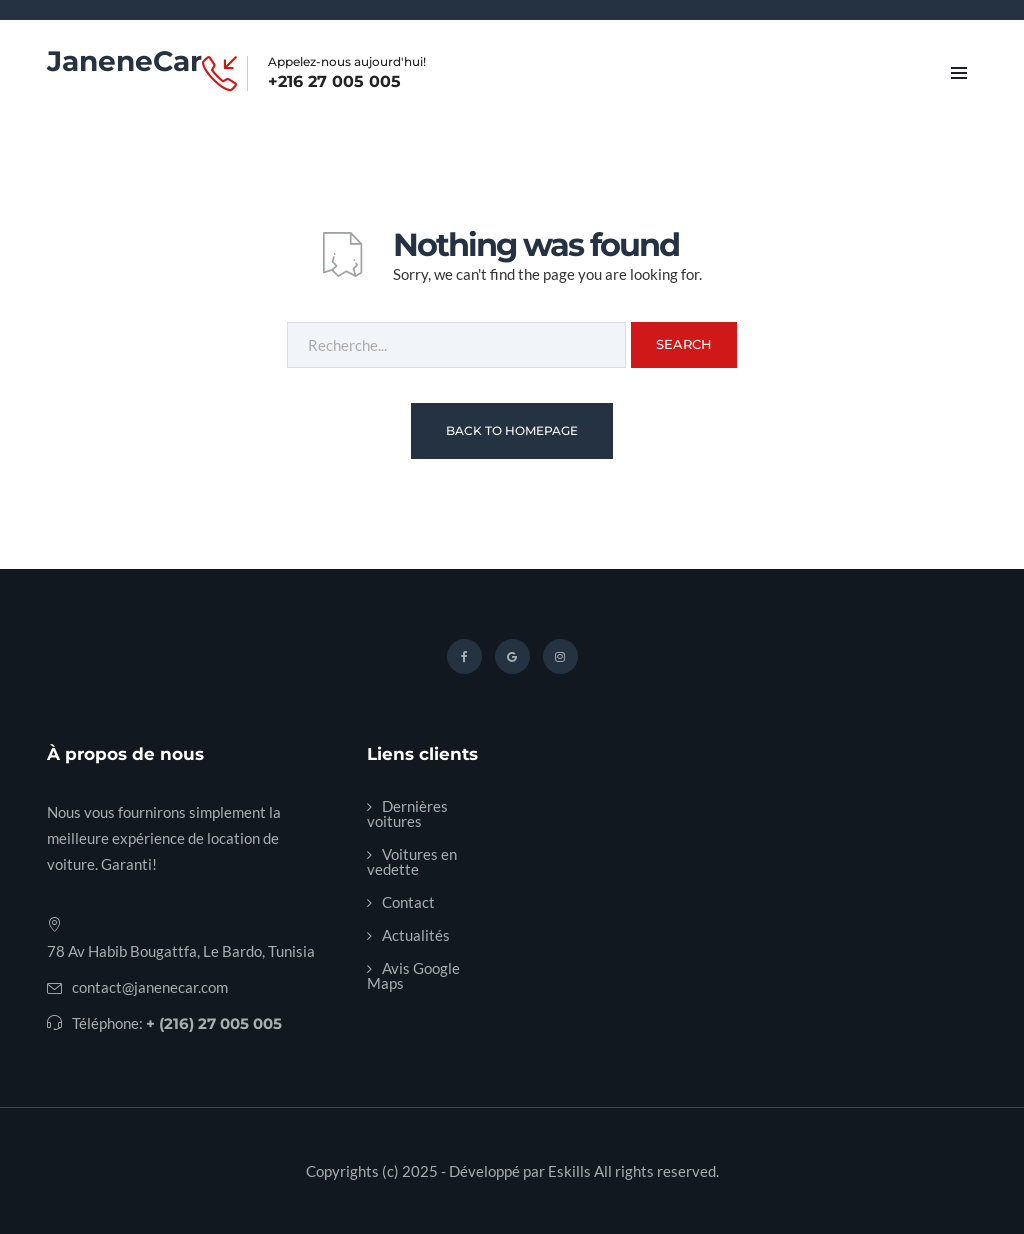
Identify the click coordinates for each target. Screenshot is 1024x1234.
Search (684, 344)
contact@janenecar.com (150, 987)
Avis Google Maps (413, 975)
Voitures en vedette (412, 861)
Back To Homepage (512, 430)
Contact (408, 902)
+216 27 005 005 (334, 82)
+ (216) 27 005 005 (214, 1023)
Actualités (416, 935)
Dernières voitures (407, 813)
